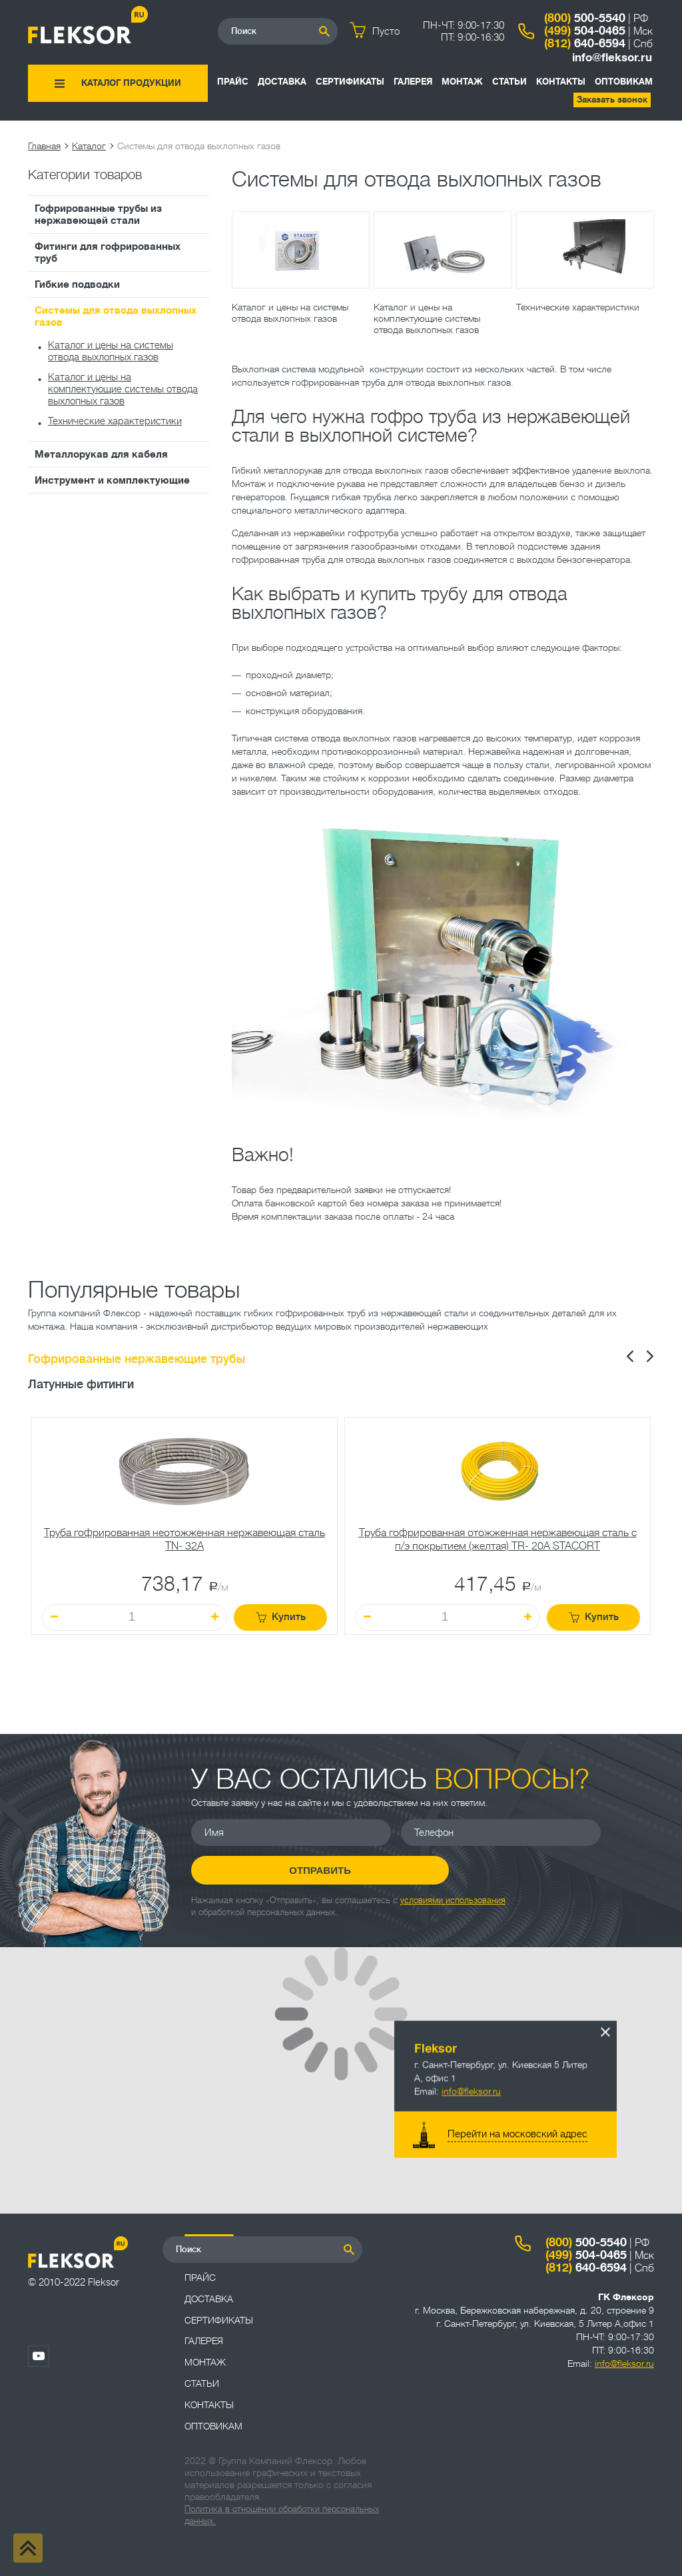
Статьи (509, 82)
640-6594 (584, 43)
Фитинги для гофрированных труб (107, 252)
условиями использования (453, 1899)
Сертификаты (350, 82)
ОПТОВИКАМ (624, 82)
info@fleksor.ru (612, 57)
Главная (44, 146)
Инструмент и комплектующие (112, 480)
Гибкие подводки (77, 284)
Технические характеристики (115, 421)
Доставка (282, 82)
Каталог (89, 146)
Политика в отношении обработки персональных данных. (281, 2515)
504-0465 (584, 30)
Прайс (232, 82)
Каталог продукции (131, 83)
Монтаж (462, 82)
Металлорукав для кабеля (101, 454)
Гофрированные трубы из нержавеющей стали (98, 214)
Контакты (560, 82)
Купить (281, 1617)
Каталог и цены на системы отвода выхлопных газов (110, 351)
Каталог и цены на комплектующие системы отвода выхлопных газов (123, 389)
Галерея (413, 82)
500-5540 (584, 18)
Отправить (291, 1870)
